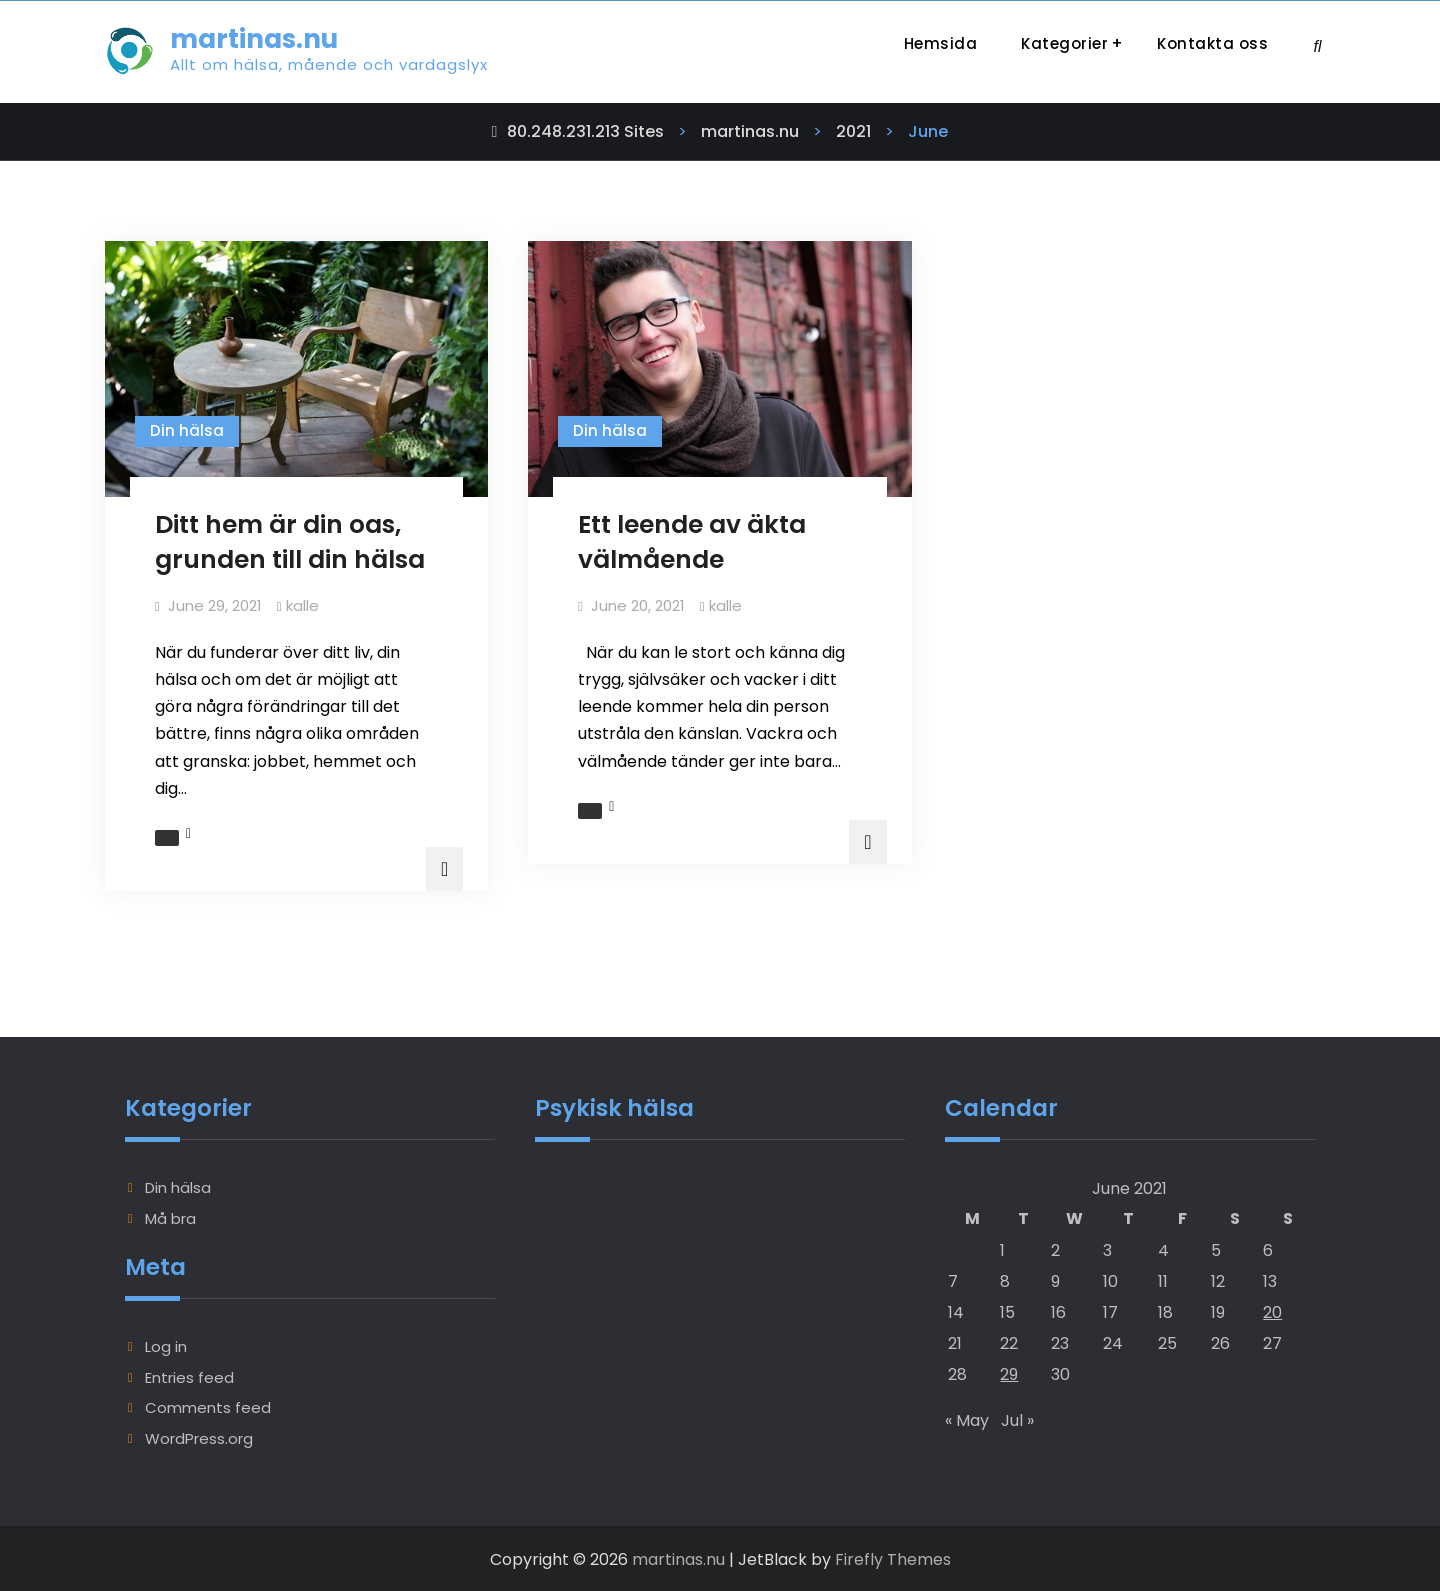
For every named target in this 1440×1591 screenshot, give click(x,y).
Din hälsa (187, 430)
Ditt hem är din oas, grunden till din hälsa (290, 542)
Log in (166, 1344)
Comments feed (208, 1405)
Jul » (1017, 1417)
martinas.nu (254, 39)
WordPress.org (199, 1436)
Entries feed (189, 1375)
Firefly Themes (893, 1557)
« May (967, 1417)
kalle (302, 605)
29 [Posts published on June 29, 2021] (1009, 1372)
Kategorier (1064, 43)
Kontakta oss (1212, 43)
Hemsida (941, 43)
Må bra (170, 1215)
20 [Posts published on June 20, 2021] (1272, 1310)
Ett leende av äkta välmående (692, 542)
